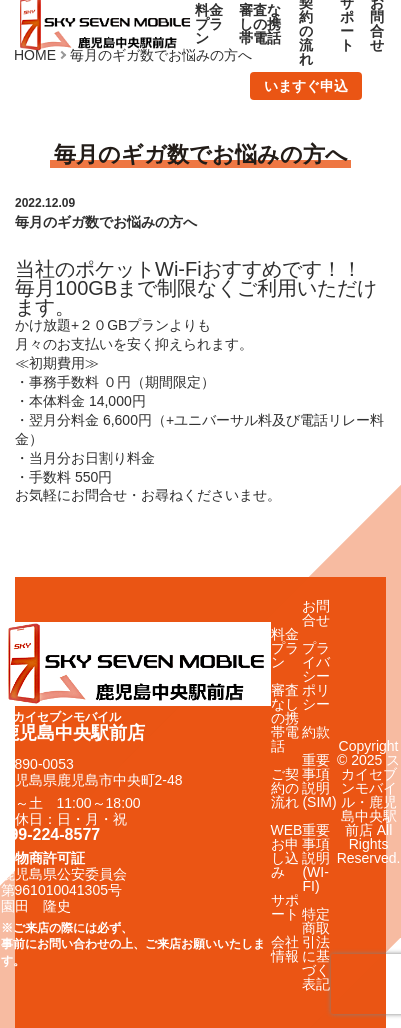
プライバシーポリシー (316, 676)
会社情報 (285, 949)
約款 (316, 732)
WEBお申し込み (287, 851)
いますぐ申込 (306, 86)
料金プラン (209, 24)
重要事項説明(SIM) (319, 781)
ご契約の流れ (285, 788)
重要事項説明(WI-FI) (316, 858)
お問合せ (316, 613)
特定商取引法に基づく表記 (316, 949)
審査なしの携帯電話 (260, 24)
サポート (285, 907)
